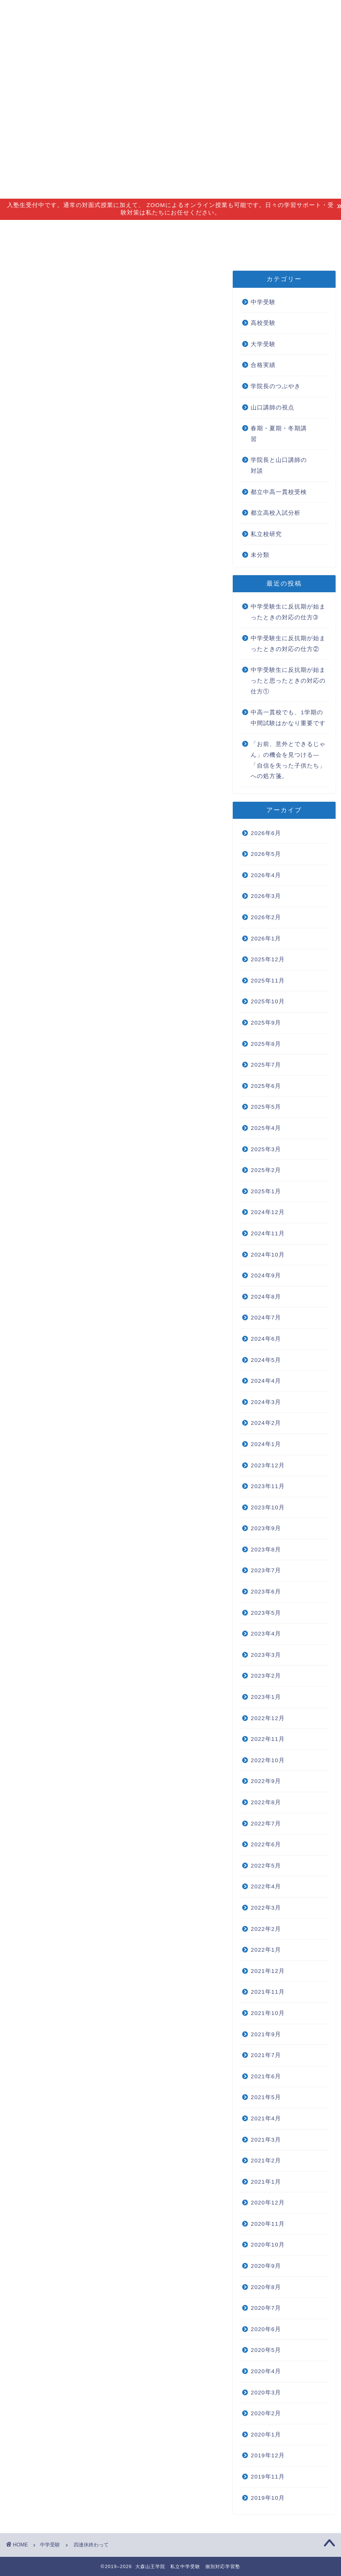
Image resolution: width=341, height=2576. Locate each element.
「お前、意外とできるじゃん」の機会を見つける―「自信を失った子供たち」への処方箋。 (288, 760)
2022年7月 (266, 1823)
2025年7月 (266, 1065)
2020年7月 (266, 2308)
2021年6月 (266, 2076)
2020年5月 (266, 2350)
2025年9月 (266, 1023)
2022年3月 (266, 1908)
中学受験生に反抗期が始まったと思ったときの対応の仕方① (288, 680)
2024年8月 (266, 1297)
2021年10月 (267, 2013)
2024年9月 (266, 1275)
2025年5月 (266, 1107)
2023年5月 (266, 1613)
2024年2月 (266, 1423)
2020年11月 (267, 2224)
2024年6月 (266, 1339)
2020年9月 (266, 2266)
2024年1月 (266, 1444)
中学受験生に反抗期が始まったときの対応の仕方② (288, 643)
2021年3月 (266, 2140)
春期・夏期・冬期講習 (279, 433)
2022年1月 (266, 1950)
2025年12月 (267, 959)
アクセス (194, 230)
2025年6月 (266, 1086)
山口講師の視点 (272, 407)
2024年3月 (266, 1402)
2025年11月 (267, 981)
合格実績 (244, 230)
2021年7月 (266, 2055)
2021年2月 (266, 2160)
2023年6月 (266, 1591)
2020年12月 (267, 2202)
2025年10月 (267, 1001)
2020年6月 (266, 2329)
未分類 (260, 555)
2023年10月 (267, 1507)
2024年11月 (267, 1233)
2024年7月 (266, 1317)
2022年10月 (267, 1760)
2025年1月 (266, 1191)
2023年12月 (267, 1465)
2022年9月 (266, 1781)
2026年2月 (266, 917)
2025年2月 (266, 1170)
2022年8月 (266, 1802)
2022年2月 (266, 1929)
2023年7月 (266, 1570)
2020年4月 (266, 2371)
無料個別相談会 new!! (56, 249)
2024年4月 (266, 1381)
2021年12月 (267, 1971)
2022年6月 (266, 1844)
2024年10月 (267, 1255)
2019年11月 (267, 2477)
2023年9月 (266, 1528)
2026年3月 (266, 896)
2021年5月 (266, 2097)
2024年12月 (267, 1212)
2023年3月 (266, 1655)
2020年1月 (266, 2434)
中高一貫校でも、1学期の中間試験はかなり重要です (288, 717)
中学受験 (26, 283)
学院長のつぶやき (276, 386)
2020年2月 (266, 2413)
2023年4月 (266, 1634)
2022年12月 (267, 1718)
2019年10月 (267, 2498)
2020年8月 (266, 2287)
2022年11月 (267, 1739)
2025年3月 (266, 1149)
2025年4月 (266, 1128)
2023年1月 (266, 1697)
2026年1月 (266, 938)
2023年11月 (267, 1486)
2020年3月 (266, 2392)
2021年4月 (266, 2118)
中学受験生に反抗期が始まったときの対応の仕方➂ (288, 612)
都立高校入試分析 (276, 513)
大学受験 (263, 344)
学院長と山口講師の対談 (279, 465)
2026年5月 (266, 854)
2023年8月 (266, 1549)
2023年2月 (266, 1676)
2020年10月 (267, 2245)
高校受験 (263, 323)
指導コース (88, 230)
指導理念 (34, 230)
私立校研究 (266, 534)
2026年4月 (266, 875)
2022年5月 (266, 1866)
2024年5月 (266, 1360)
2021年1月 (266, 2182)
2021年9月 (266, 2034)
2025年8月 (266, 1044)
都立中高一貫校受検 (279, 492)
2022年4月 (266, 1886)
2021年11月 (267, 1992)
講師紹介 (143, 230)
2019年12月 (267, 2455)
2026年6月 (266, 833)
